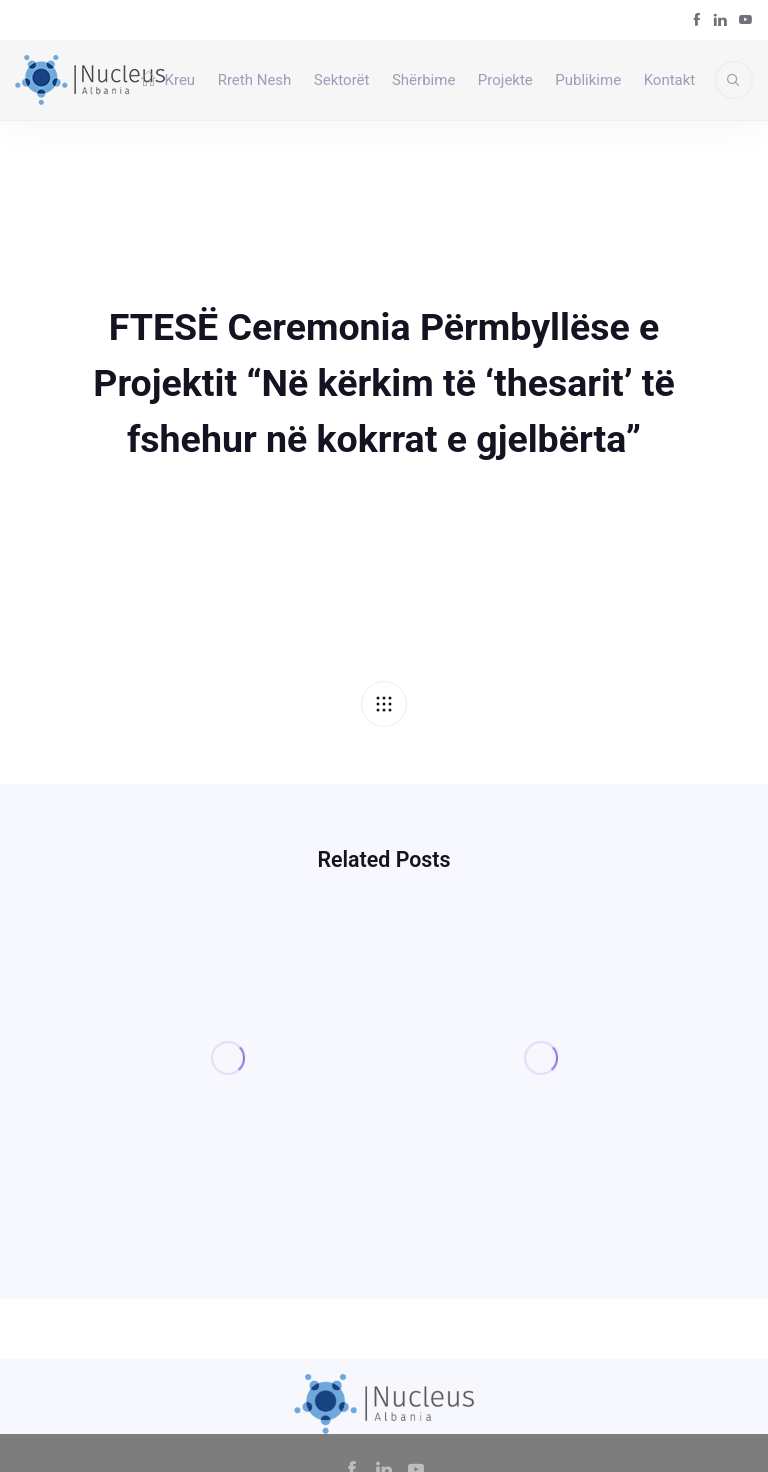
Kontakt (670, 80)
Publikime (588, 80)
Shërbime (423, 80)
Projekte (505, 80)
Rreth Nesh (255, 80)
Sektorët (342, 80)
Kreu (167, 80)
